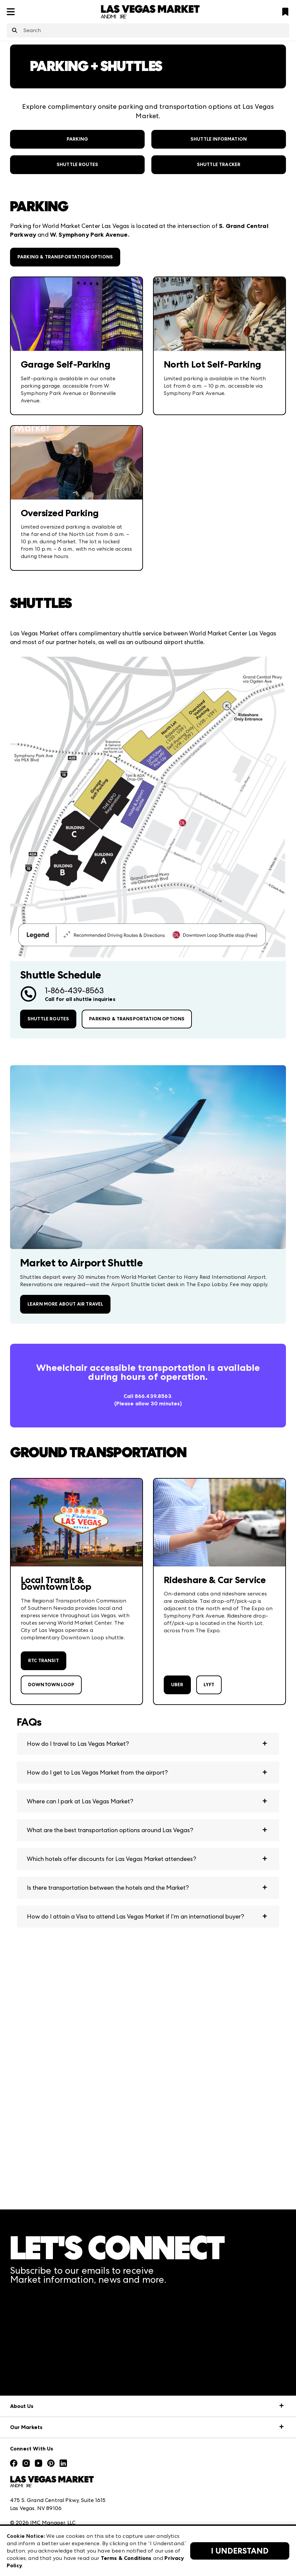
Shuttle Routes (77, 164)
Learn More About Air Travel (65, 1304)
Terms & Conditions (126, 2558)
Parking (77, 139)
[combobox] (148, 30)
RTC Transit (43, 1660)
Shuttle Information (219, 139)
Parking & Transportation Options (65, 257)
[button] (148, 1744)
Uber (177, 1685)
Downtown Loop (51, 1685)
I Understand (240, 2551)
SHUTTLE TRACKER (218, 164)
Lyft (209, 1685)
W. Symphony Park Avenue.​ (90, 234)
